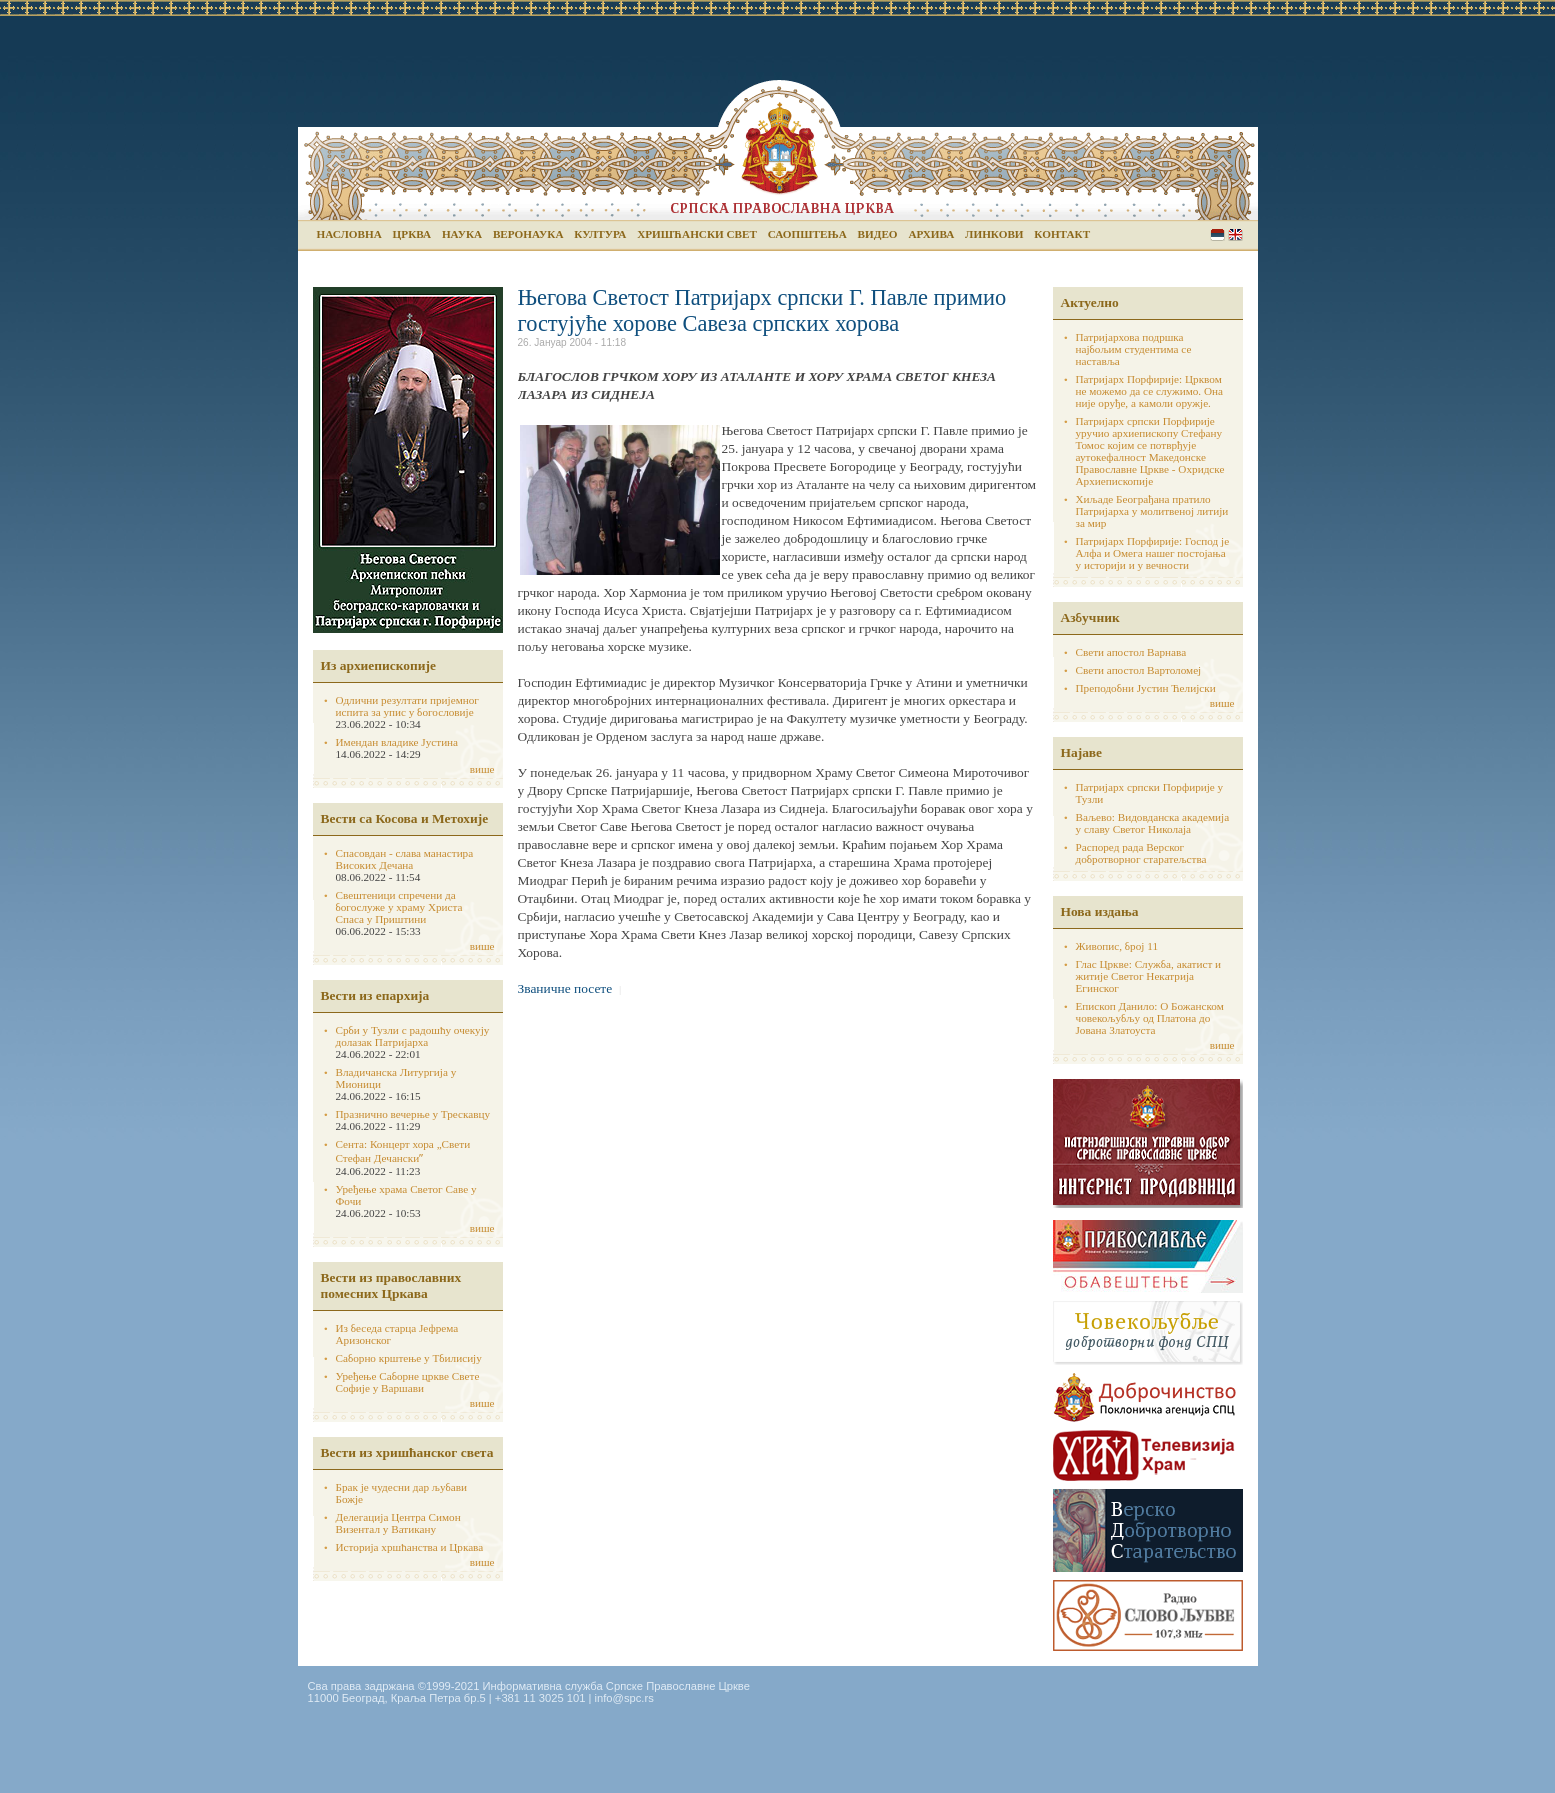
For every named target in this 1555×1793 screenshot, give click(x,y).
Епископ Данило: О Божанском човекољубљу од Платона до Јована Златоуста (1150, 1018)
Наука (462, 234)
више (482, 769)
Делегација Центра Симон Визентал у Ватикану (398, 1523)
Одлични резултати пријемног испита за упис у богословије (407, 706)
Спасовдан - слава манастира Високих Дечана (405, 859)
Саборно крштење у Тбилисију (409, 1358)
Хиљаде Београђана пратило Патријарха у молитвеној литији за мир (1152, 511)
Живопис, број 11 (1117, 946)
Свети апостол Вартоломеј (1139, 670)
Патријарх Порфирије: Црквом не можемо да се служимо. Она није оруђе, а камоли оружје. (1150, 391)
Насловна (349, 234)
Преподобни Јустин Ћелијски (1146, 688)
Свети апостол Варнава (1131, 652)
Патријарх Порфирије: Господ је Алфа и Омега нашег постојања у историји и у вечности (1153, 553)
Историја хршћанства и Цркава (410, 1547)
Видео (878, 234)
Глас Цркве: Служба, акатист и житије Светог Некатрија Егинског (1149, 976)
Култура (600, 234)
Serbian (1217, 234)
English (1235, 234)
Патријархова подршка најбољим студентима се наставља (1134, 349)
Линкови (994, 234)
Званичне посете (565, 988)
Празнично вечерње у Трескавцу (413, 1114)
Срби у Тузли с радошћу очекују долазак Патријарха (413, 1036)
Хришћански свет (697, 234)
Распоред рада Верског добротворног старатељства (1141, 853)
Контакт (1062, 234)
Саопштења (807, 234)
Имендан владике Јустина (397, 742)
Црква (412, 234)
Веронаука (528, 234)
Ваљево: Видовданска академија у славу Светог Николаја (1153, 823)
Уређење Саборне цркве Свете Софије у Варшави (408, 1382)
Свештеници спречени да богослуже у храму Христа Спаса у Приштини (399, 907)
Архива (931, 234)
